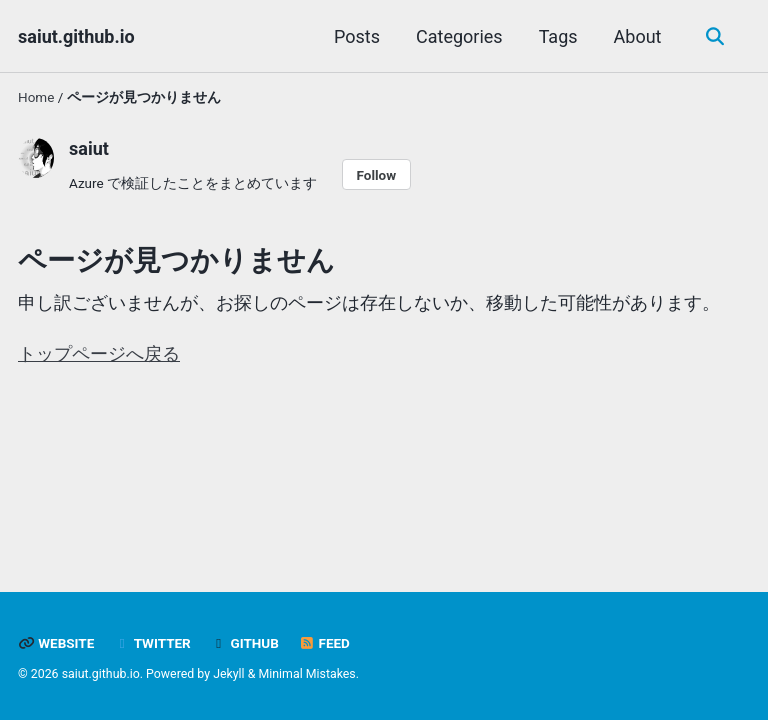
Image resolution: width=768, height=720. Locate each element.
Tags (558, 36)
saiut (89, 148)
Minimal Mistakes (306, 674)
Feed (324, 643)
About (638, 36)
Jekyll (229, 674)
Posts (357, 36)
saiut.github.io (76, 36)
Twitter (152, 643)
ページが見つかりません (176, 260)
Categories (459, 36)
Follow (376, 175)
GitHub (244, 643)
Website (56, 643)
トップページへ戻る (99, 353)
